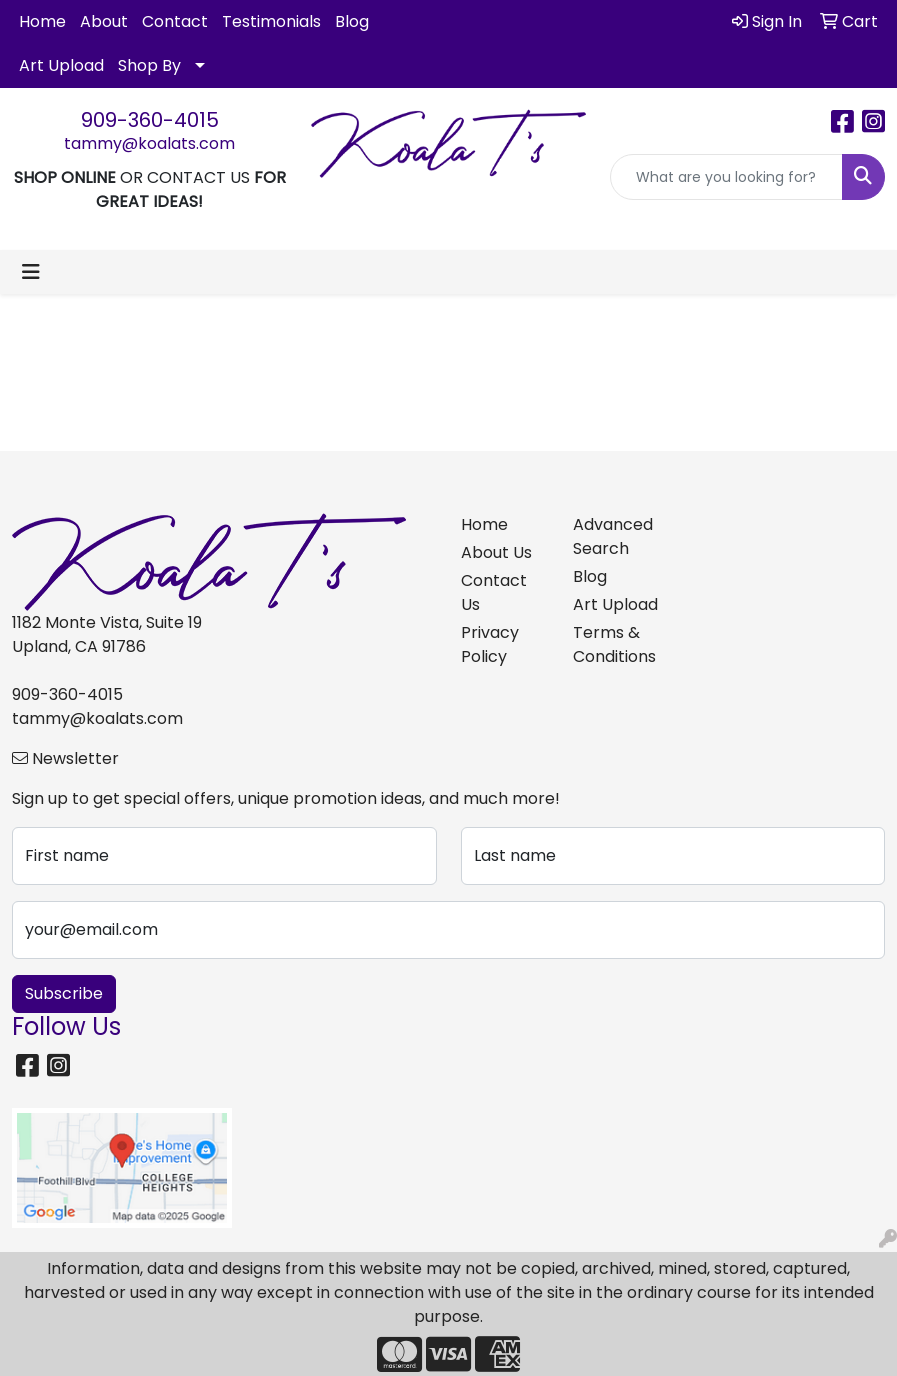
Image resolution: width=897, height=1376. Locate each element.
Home (42, 21)
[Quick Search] (726, 177)
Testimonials (271, 21)
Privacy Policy (490, 644)
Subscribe (64, 993)
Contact (175, 21)
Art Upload (61, 65)
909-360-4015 (150, 120)
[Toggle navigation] (31, 272)
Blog (352, 21)
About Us (496, 552)
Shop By (149, 65)
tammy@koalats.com (149, 143)
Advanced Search (613, 536)
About (104, 21)
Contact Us (494, 592)
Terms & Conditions (614, 644)
